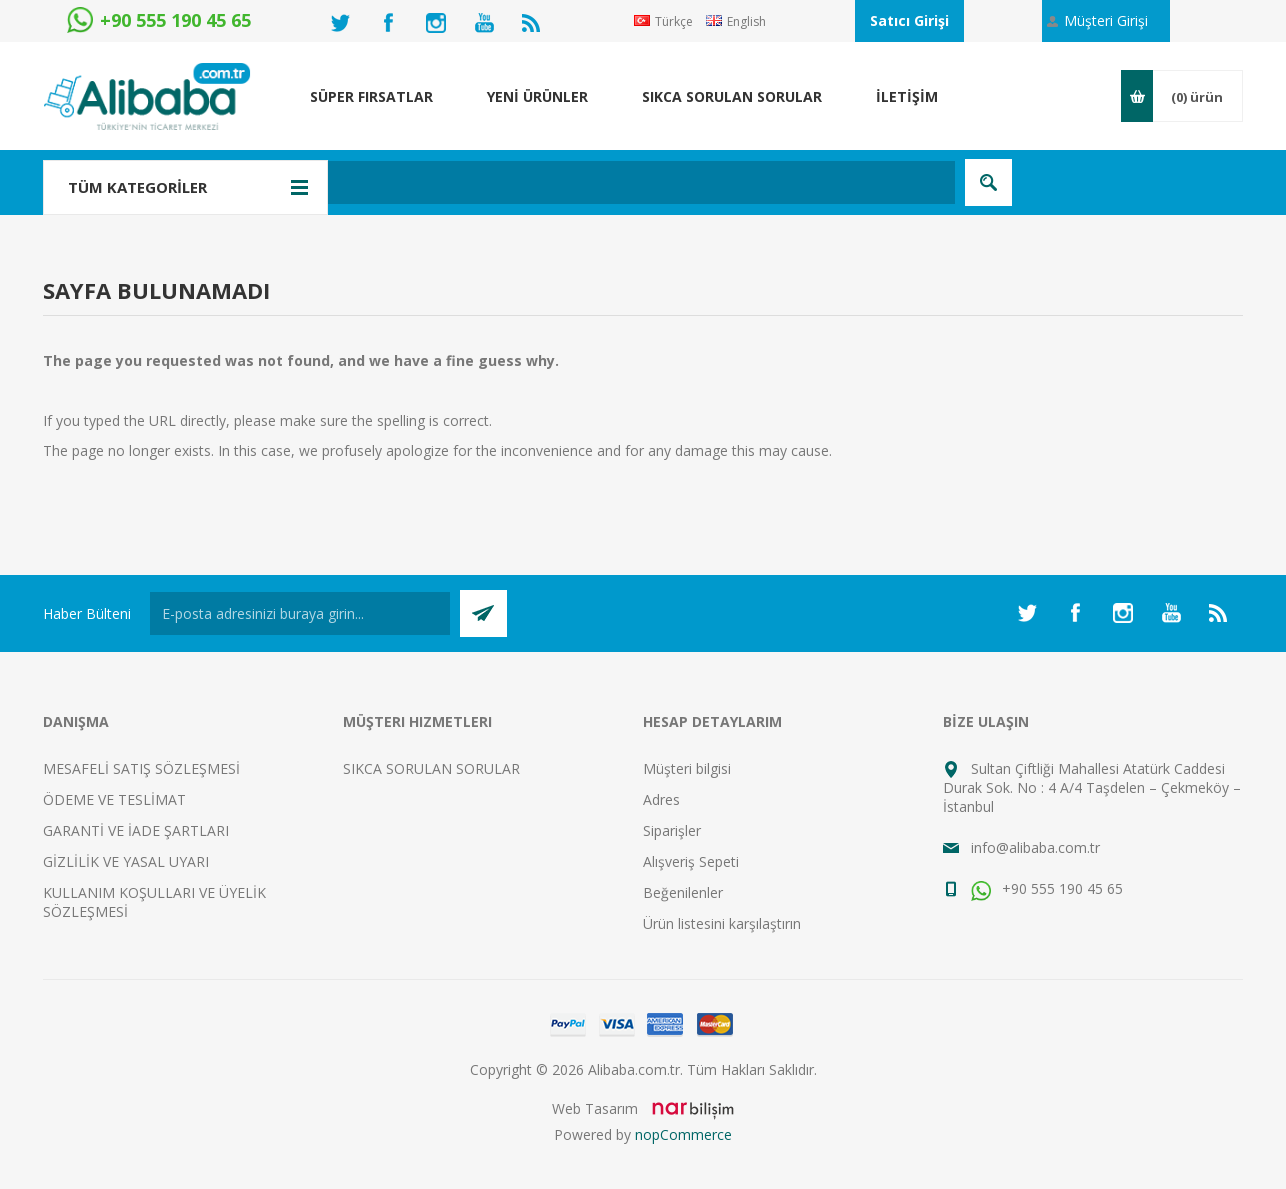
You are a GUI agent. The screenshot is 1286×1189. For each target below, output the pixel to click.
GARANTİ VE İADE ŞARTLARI (136, 830)
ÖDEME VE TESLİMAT (114, 799)
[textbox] (537, 182)
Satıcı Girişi (909, 20)
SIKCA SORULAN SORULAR (431, 768)
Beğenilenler (683, 892)
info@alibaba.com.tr (1035, 847)
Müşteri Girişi (1106, 20)
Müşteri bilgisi (687, 768)
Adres (661, 799)
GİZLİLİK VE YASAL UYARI (126, 861)
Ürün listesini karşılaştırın (722, 923)
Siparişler (672, 830)
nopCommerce (683, 1134)
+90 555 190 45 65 (1047, 888)
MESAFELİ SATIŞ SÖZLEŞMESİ (141, 768)
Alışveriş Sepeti (691, 861)
